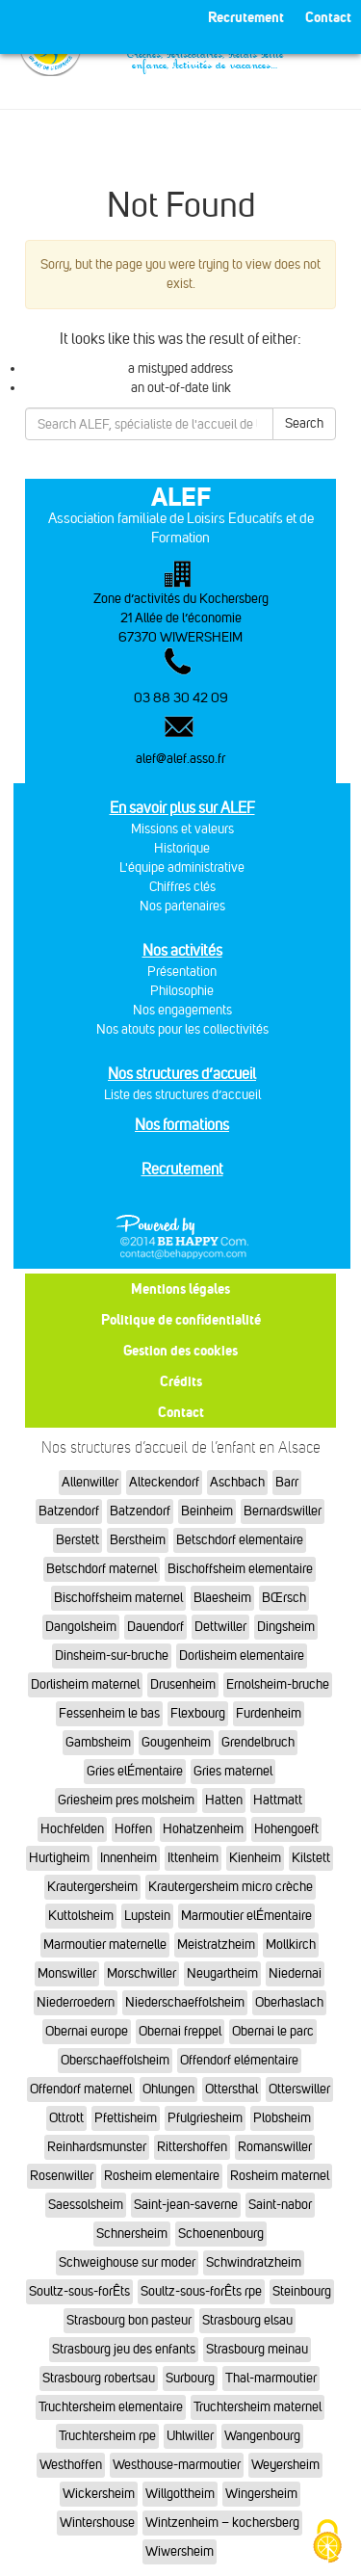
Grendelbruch (258, 1742)
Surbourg (190, 2378)
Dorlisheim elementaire (241, 1655)
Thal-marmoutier (271, 2378)
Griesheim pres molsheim (126, 1800)
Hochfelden (72, 1829)
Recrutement (182, 1169)
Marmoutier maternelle (105, 1944)
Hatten (224, 1800)
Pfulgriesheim (205, 2118)
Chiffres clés (182, 887)
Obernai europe (86, 2031)
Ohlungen (168, 2089)
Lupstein (147, 1915)
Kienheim (255, 1858)
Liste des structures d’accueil (182, 1095)
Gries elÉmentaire (135, 1771)
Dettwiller (220, 1626)
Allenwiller (90, 1482)
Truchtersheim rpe (107, 2436)
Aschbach (237, 1482)
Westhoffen (70, 2465)
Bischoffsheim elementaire (240, 1569)
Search (304, 423)
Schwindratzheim (253, 2262)
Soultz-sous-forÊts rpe (201, 2291)
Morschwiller (141, 1973)
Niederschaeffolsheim (185, 2002)
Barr (286, 1482)
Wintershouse (97, 2522)
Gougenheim (176, 1742)
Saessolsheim (85, 2204)
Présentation (182, 971)
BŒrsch (284, 1598)
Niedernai (295, 1973)
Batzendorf (69, 1511)
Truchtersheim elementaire (111, 2407)
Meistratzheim (216, 1944)
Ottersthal (231, 2089)
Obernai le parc (273, 2031)
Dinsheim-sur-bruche (111, 1655)
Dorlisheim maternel (85, 1684)
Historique (182, 848)
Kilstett (311, 1858)
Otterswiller (299, 2089)
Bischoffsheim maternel (118, 1598)
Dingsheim (286, 1626)
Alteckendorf (164, 1482)
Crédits (181, 1381)
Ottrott (66, 2118)
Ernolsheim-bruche (277, 1684)
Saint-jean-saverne (186, 2204)
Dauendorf (155, 1626)
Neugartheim (222, 1973)
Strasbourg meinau (257, 2349)
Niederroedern (76, 2002)
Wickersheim (99, 2493)
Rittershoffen (192, 2147)
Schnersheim (132, 2233)
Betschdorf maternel (101, 1569)
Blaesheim (222, 1598)
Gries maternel (232, 1771)
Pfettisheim (125, 2118)
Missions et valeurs (182, 829)
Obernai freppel (180, 2031)
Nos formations (182, 1125)
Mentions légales (180, 1288)
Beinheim (207, 1511)
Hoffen (133, 1829)
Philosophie (182, 991)
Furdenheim (268, 1713)
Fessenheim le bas (109, 1713)
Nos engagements (182, 1010)
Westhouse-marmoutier (177, 2465)
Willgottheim (180, 2493)
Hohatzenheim (203, 1829)
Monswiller (67, 1973)
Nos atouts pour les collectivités (182, 1029)
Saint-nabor (280, 2204)
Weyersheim (285, 2465)
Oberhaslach (289, 2002)
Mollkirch (291, 1944)
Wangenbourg (262, 2436)
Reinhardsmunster (96, 2147)
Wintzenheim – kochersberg (222, 2522)
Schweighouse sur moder (127, 2262)
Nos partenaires (182, 906)
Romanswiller (275, 2147)
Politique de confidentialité (181, 1319)
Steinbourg (301, 2291)
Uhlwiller (190, 2436)
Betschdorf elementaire (239, 1540)
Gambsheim (98, 1742)
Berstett (77, 1540)
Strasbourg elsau (247, 2320)
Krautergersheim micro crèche (230, 1887)
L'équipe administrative (182, 867)
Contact (181, 1412)
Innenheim (128, 1858)
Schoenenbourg (221, 2233)
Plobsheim (282, 2118)
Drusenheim (183, 1684)
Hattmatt (277, 1800)
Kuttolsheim (81, 1915)
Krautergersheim (92, 1887)
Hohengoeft (286, 1829)
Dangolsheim (80, 1626)
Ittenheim (193, 1858)
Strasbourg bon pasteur (129, 2320)
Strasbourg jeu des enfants (123, 2349)
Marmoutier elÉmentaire (246, 1915)
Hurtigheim (59, 1858)
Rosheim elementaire (161, 2176)
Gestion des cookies (180, 1350)
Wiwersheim (179, 2551)
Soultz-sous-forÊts (79, 2291)
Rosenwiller (61, 2176)
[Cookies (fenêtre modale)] (327, 2543)
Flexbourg (197, 1713)
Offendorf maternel (81, 2089)
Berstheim (138, 1540)
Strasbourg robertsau (98, 2378)
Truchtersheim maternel (257, 2407)
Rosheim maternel (279, 2176)
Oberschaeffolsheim (115, 2060)
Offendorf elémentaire (239, 2060)
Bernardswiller (283, 1511)
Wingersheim (261, 2493)
